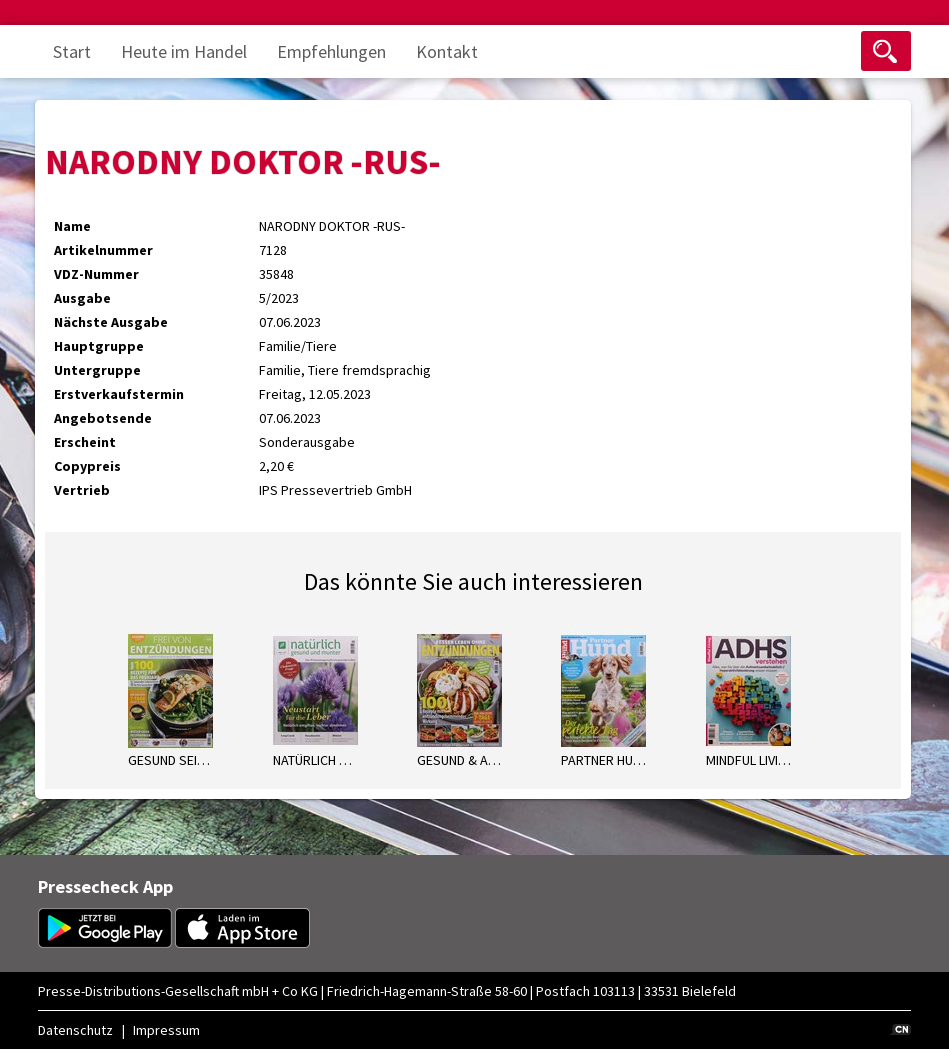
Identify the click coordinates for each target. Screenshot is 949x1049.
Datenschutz (75, 1030)
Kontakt (447, 51)
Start (72, 51)
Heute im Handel (184, 51)
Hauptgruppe (99, 346)
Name (72, 226)
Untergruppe (97, 370)
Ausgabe (82, 298)
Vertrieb (82, 490)
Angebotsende (103, 418)
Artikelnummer (103, 250)
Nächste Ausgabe (111, 322)
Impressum (166, 1030)
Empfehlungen (331, 51)
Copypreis (87, 466)
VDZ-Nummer (96, 274)
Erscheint (85, 442)
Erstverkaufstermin (119, 394)
